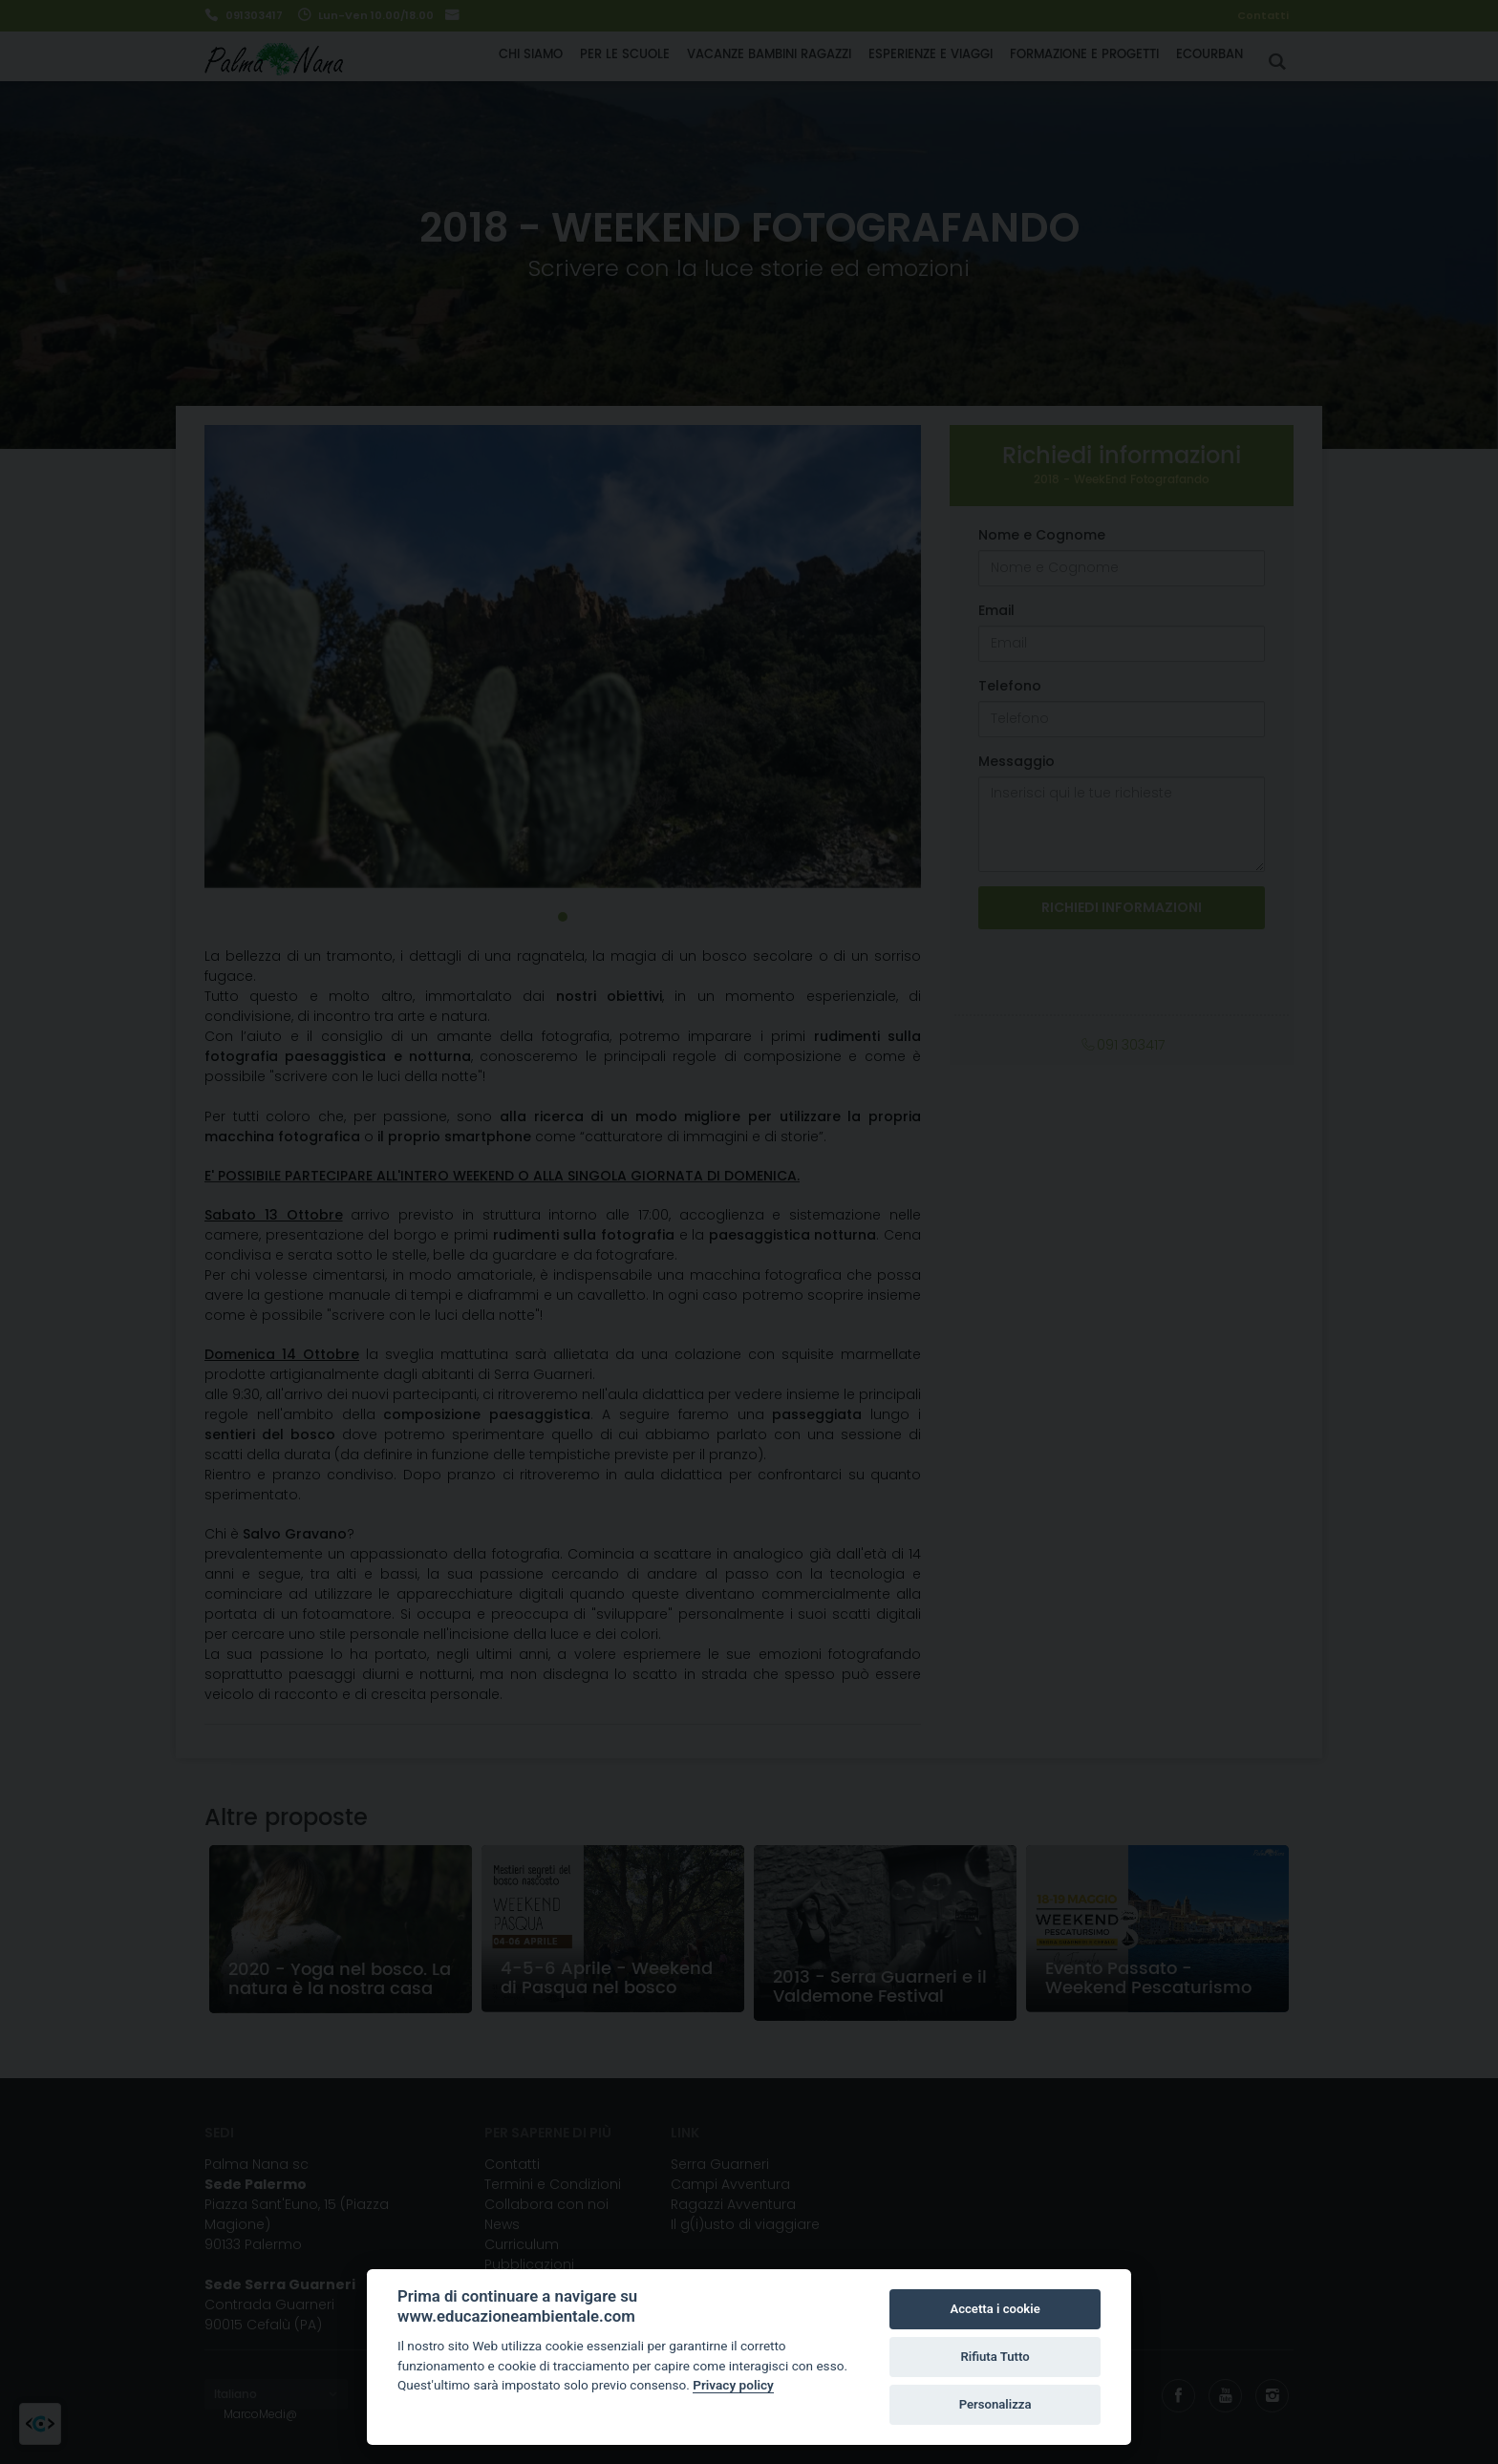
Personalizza (995, 2404)
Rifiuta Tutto (994, 2356)
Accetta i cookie (994, 2309)
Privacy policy (733, 2384)
